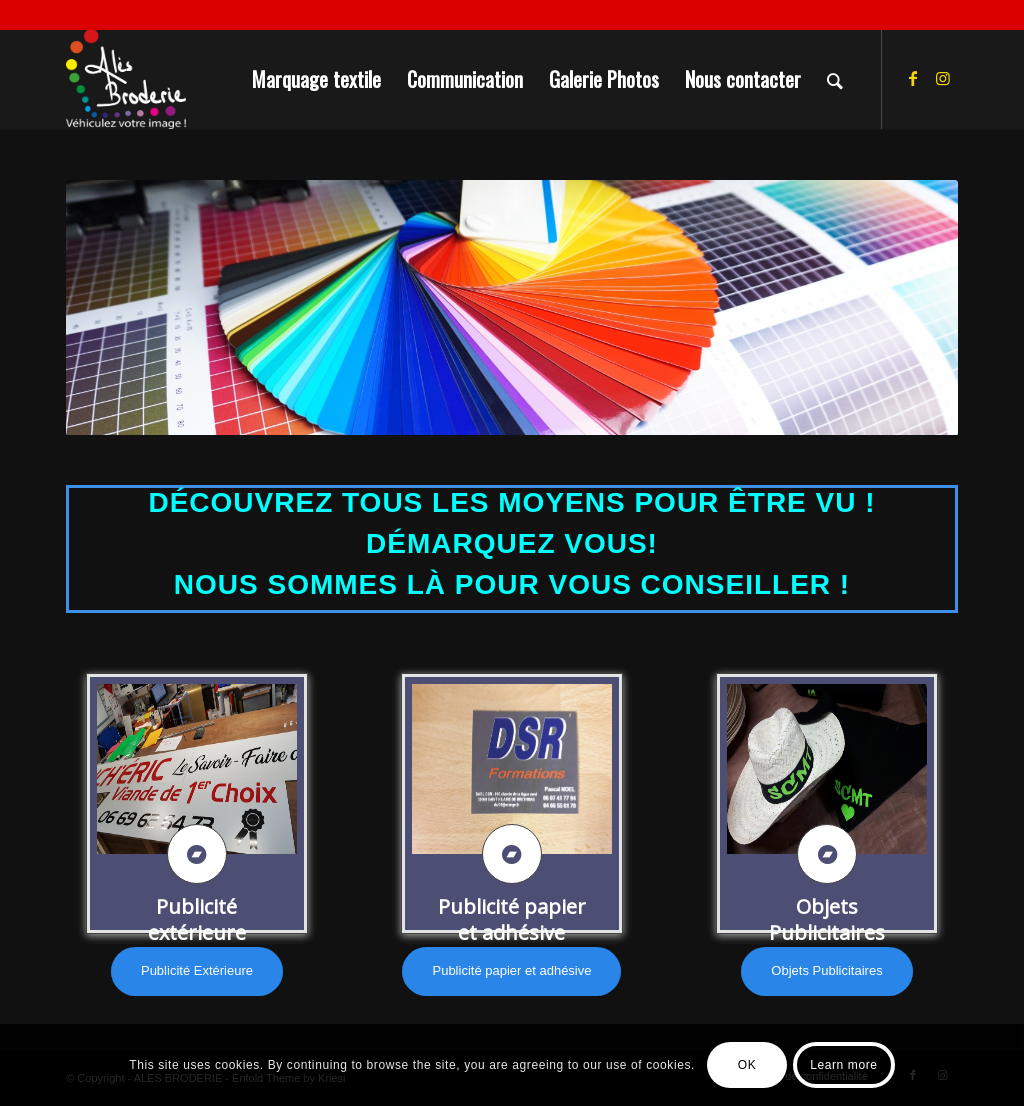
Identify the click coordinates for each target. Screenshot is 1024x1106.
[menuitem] (316, 79)
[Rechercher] (835, 79)
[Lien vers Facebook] (913, 78)
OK (747, 1065)
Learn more (843, 1065)
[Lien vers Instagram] (943, 78)
